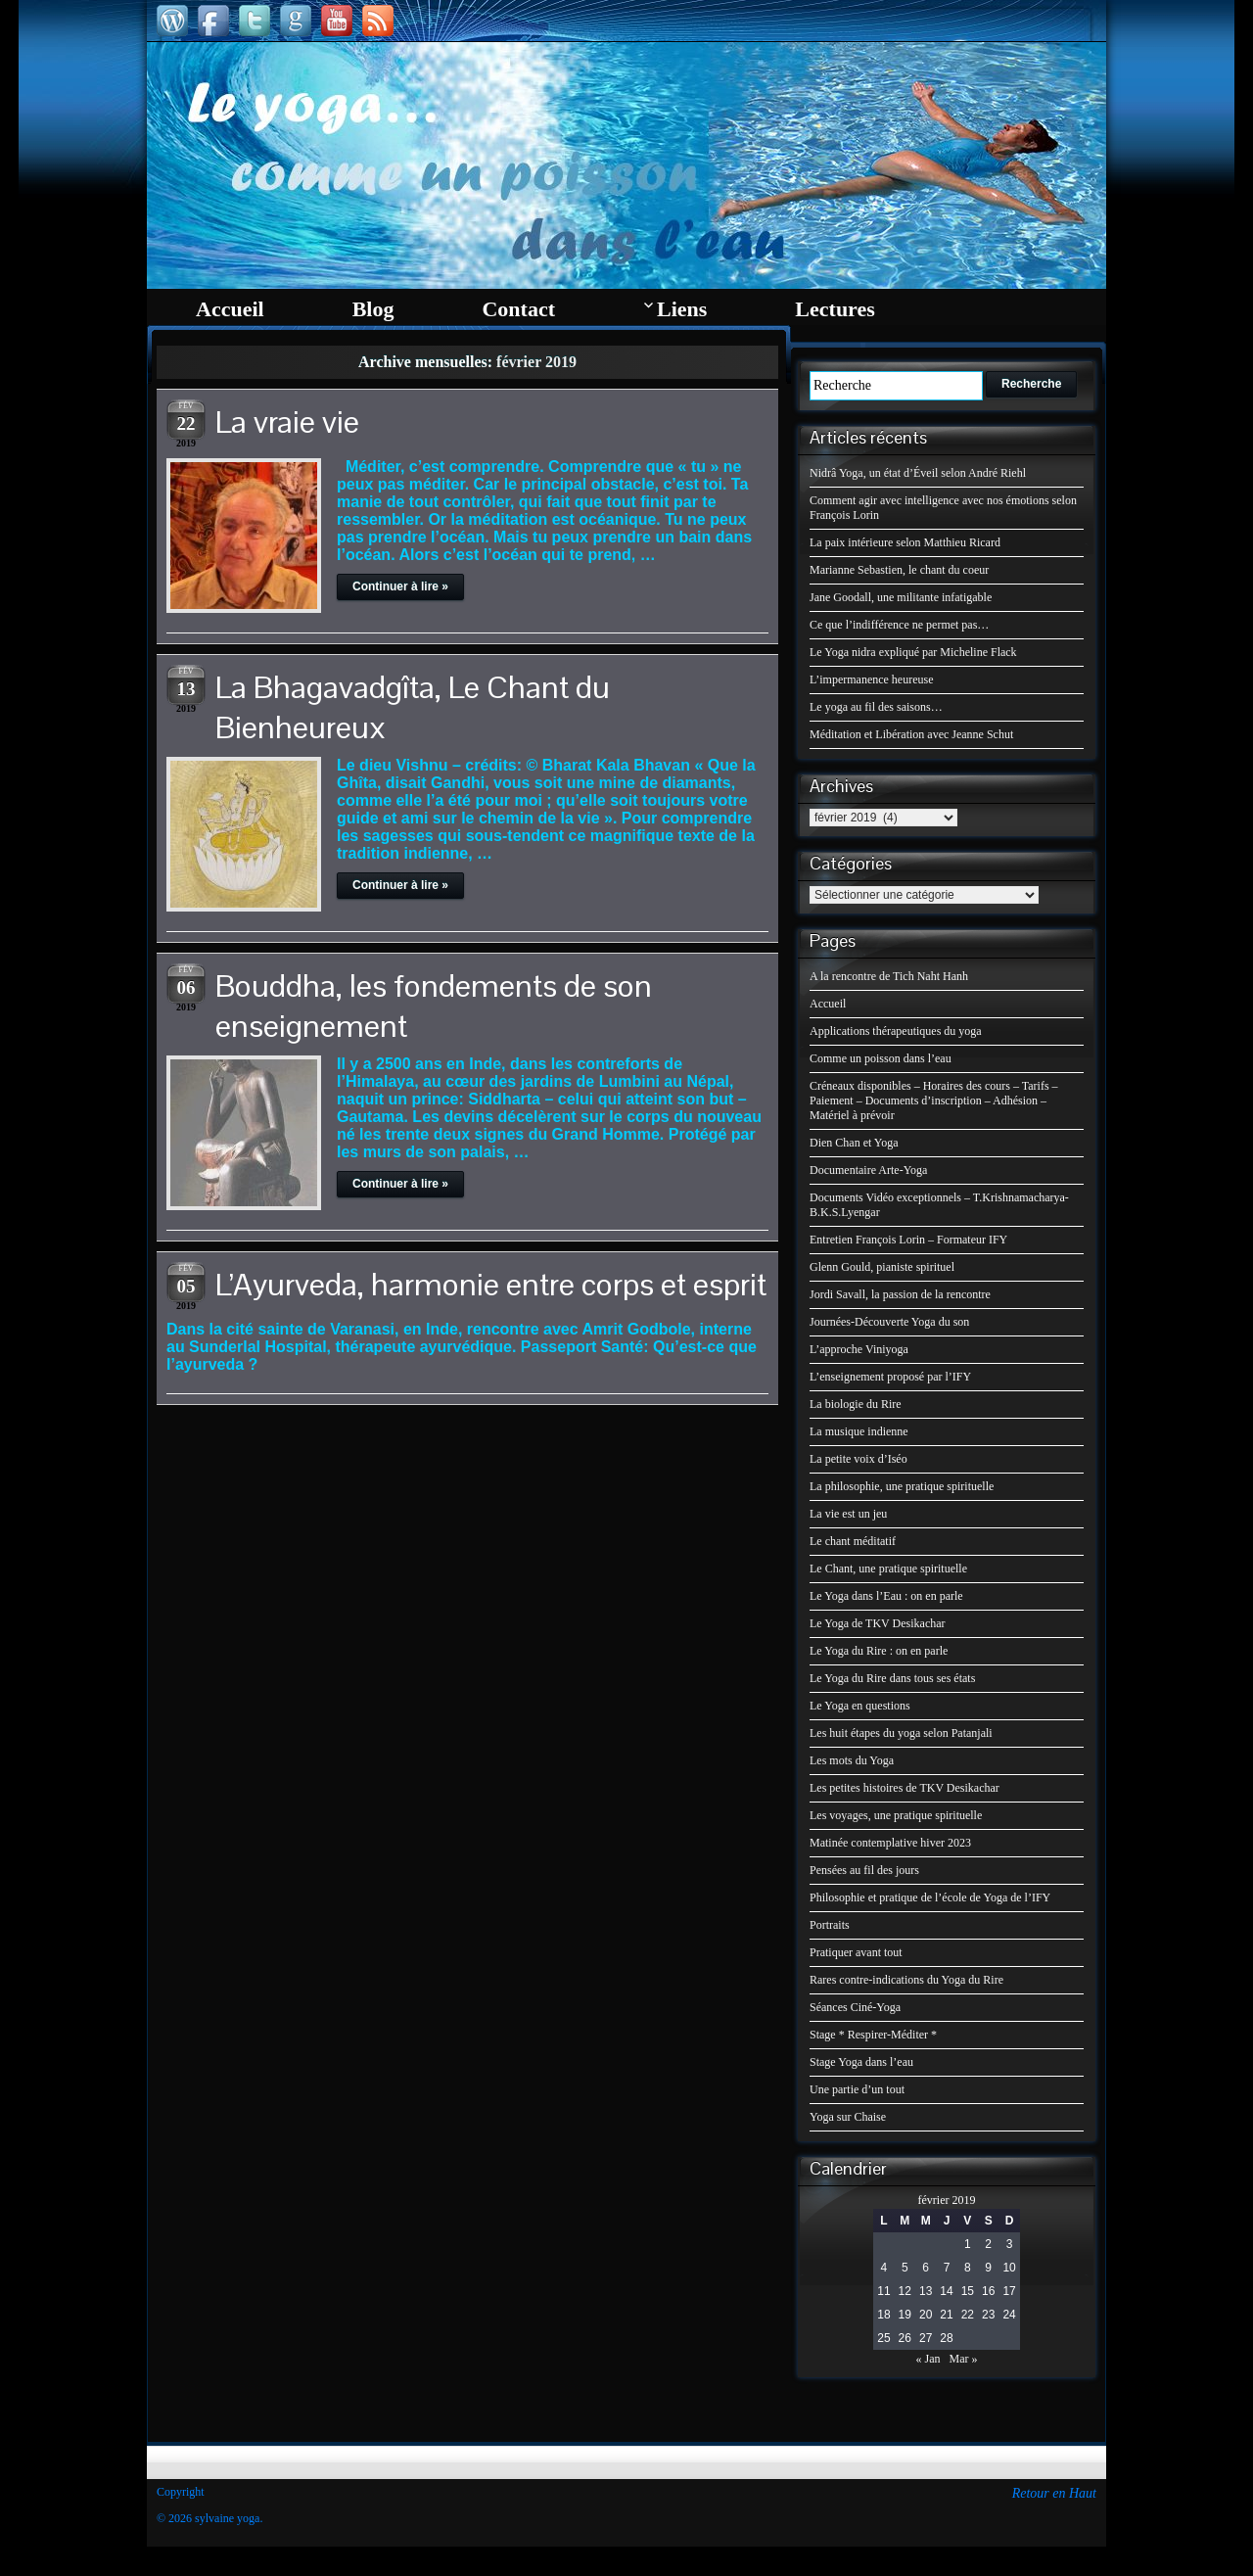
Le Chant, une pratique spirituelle (888, 1568)
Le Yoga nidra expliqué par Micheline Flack (913, 652)
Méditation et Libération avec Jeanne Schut (911, 734)
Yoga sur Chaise (848, 2117)
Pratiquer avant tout (856, 1952)
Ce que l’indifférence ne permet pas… (899, 625)
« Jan (928, 2358)
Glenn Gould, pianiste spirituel (882, 1267)
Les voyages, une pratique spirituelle (896, 1815)
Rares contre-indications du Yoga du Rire (906, 1980)
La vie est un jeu (848, 1514)
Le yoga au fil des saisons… (876, 707)
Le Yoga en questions (860, 1705)
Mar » (964, 2358)
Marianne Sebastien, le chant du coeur (899, 570)
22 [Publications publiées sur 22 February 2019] (967, 2314)
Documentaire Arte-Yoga (868, 1170)
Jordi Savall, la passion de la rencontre (900, 1294)
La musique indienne (859, 1431)
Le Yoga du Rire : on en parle (879, 1651)
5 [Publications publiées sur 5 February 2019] (905, 2267)
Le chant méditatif (853, 1541)
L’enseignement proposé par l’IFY (890, 1376)
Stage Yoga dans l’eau (861, 2062)
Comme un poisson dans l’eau (880, 1058)
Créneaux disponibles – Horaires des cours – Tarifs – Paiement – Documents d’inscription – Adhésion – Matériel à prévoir (934, 1100)
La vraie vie (287, 421)
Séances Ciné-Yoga (855, 2007)
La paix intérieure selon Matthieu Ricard (905, 542)
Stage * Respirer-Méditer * (873, 2034)
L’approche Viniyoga (859, 1349)
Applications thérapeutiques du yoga (896, 1031)
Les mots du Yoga (852, 1760)
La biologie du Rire (856, 1404)
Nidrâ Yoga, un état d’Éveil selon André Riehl (918, 473)
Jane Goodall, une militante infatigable (901, 597)
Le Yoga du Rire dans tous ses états (892, 1678)
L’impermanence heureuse (872, 679)
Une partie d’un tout (857, 2089)
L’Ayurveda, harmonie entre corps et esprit (490, 1284)
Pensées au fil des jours (864, 1870)
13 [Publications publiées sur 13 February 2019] (925, 2291)
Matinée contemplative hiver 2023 (890, 1843)
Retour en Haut (1054, 2493)
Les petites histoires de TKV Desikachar (904, 1788)
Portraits (830, 1925)
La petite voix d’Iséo (858, 1459)
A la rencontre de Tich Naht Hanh (889, 976)
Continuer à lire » (400, 586)
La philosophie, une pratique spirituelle (902, 1486)
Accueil (828, 1003)
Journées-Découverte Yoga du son (889, 1322)
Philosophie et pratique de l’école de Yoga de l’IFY (930, 1897)
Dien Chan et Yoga (854, 1142)
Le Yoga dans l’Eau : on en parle (886, 1596)
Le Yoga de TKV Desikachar (878, 1623)
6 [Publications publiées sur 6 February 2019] (925, 2267)
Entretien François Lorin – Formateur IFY (908, 1239)
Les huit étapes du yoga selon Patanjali (901, 1733)
